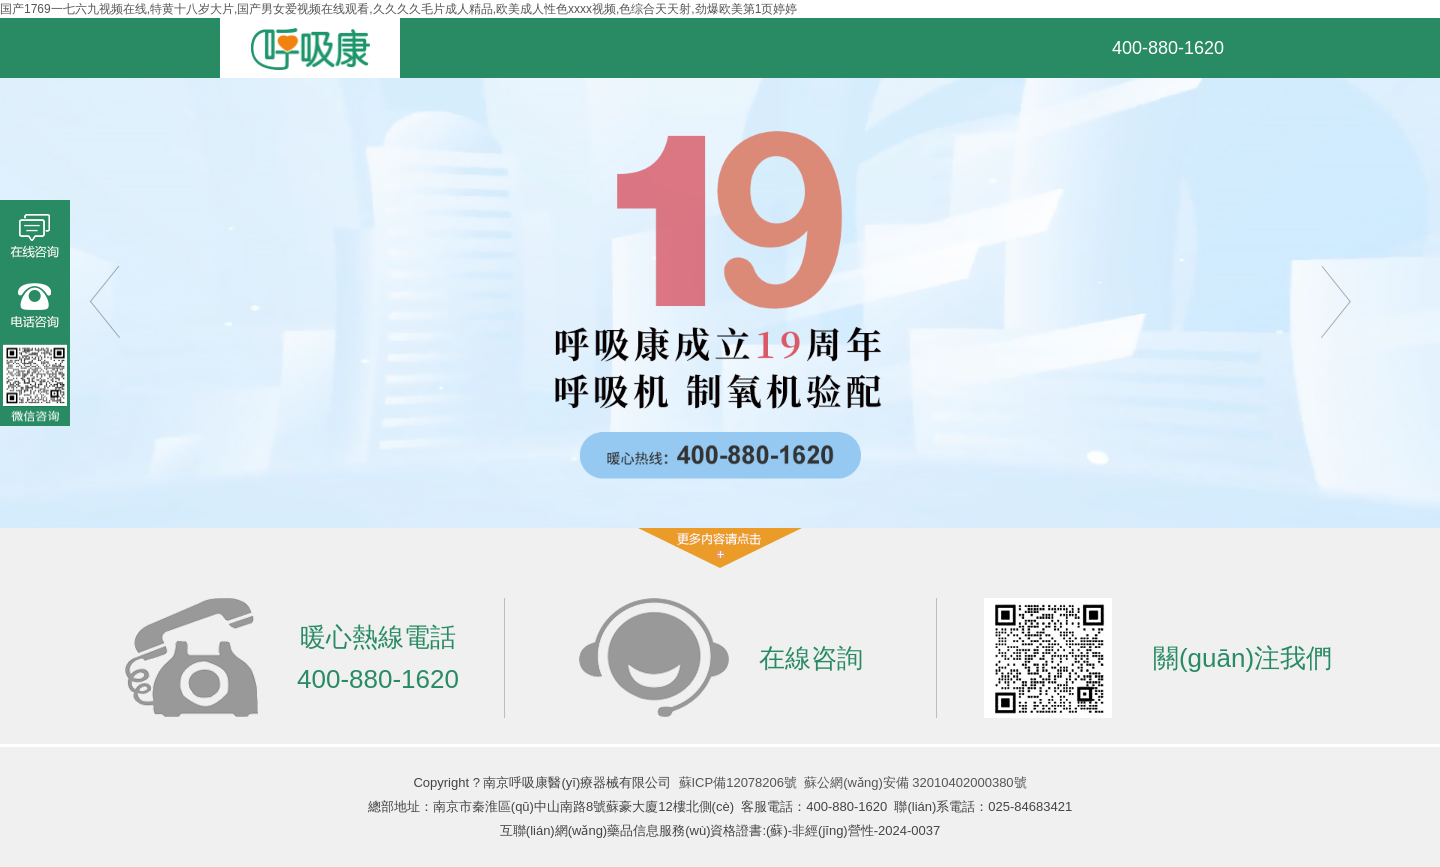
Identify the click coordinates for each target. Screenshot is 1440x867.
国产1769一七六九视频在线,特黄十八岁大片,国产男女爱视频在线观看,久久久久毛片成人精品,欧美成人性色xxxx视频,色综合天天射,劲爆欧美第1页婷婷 (398, 9)
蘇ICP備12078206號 (738, 782)
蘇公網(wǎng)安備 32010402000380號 (915, 782)
